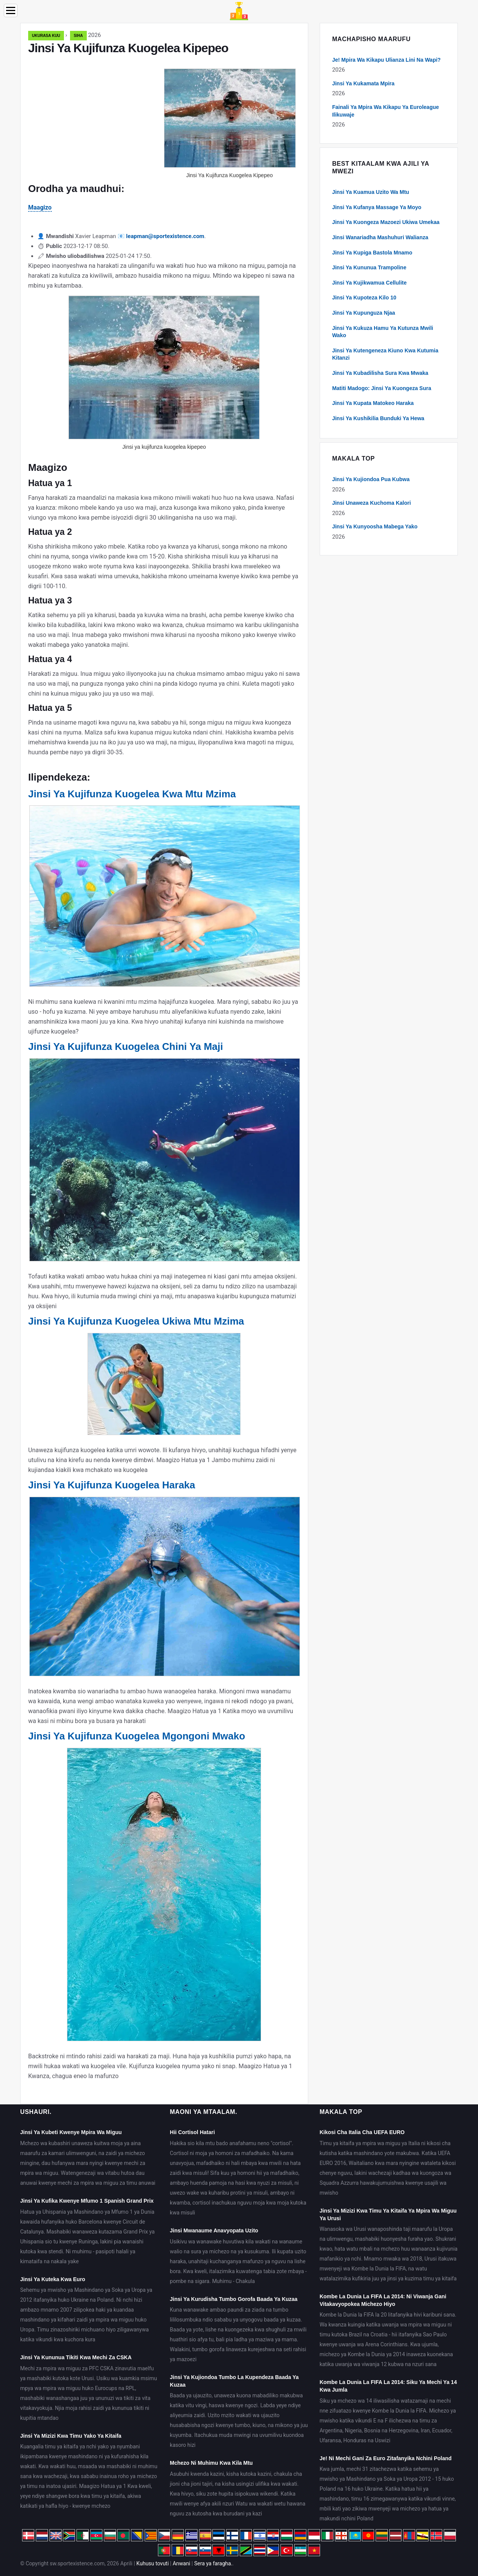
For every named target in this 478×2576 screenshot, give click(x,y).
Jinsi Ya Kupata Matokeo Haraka (373, 403)
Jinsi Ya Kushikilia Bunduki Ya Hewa (378, 418)
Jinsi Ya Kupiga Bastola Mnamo (372, 253)
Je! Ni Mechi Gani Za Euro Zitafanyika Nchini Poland (386, 2458)
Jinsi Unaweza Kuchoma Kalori (371, 503)
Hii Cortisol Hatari (192, 2132)
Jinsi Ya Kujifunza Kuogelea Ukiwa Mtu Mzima (136, 1321)
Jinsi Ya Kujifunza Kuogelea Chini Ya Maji (125, 1046)
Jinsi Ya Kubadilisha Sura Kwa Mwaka (380, 373)
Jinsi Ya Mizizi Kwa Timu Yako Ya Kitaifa (70, 2436)
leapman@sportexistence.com (165, 236)
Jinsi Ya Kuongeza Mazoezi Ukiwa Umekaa (386, 222)
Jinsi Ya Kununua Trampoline (369, 267)
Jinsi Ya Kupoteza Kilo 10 (364, 297)
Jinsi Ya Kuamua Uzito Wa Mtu (370, 192)
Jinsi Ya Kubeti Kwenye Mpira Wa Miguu (71, 2132)
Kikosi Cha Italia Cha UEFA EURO (362, 2132)
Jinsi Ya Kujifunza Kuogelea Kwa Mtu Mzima (132, 794)
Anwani (181, 2563)
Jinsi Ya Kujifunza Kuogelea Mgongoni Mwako (136, 1736)
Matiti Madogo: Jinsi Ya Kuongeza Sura (381, 388)
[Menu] (11, 10)
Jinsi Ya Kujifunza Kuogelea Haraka (111, 1485)
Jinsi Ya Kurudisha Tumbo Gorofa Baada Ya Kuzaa (233, 2299)
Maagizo (40, 207)
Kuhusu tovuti (152, 2563)
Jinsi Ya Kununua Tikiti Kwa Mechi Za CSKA (76, 2357)
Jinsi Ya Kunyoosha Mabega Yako (374, 526)
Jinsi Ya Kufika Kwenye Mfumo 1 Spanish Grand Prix (87, 2201)
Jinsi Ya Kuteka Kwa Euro (52, 2279)
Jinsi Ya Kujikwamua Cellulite (369, 283)
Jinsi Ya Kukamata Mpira (363, 83)
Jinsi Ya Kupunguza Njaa (363, 313)
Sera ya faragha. (213, 2563)
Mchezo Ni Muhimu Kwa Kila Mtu (211, 2463)
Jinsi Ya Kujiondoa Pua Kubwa (371, 479)
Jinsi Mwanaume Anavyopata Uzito (214, 2230)
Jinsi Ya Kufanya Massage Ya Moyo (376, 207)
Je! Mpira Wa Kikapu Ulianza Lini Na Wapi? (386, 60)
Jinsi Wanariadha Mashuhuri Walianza (380, 237)
